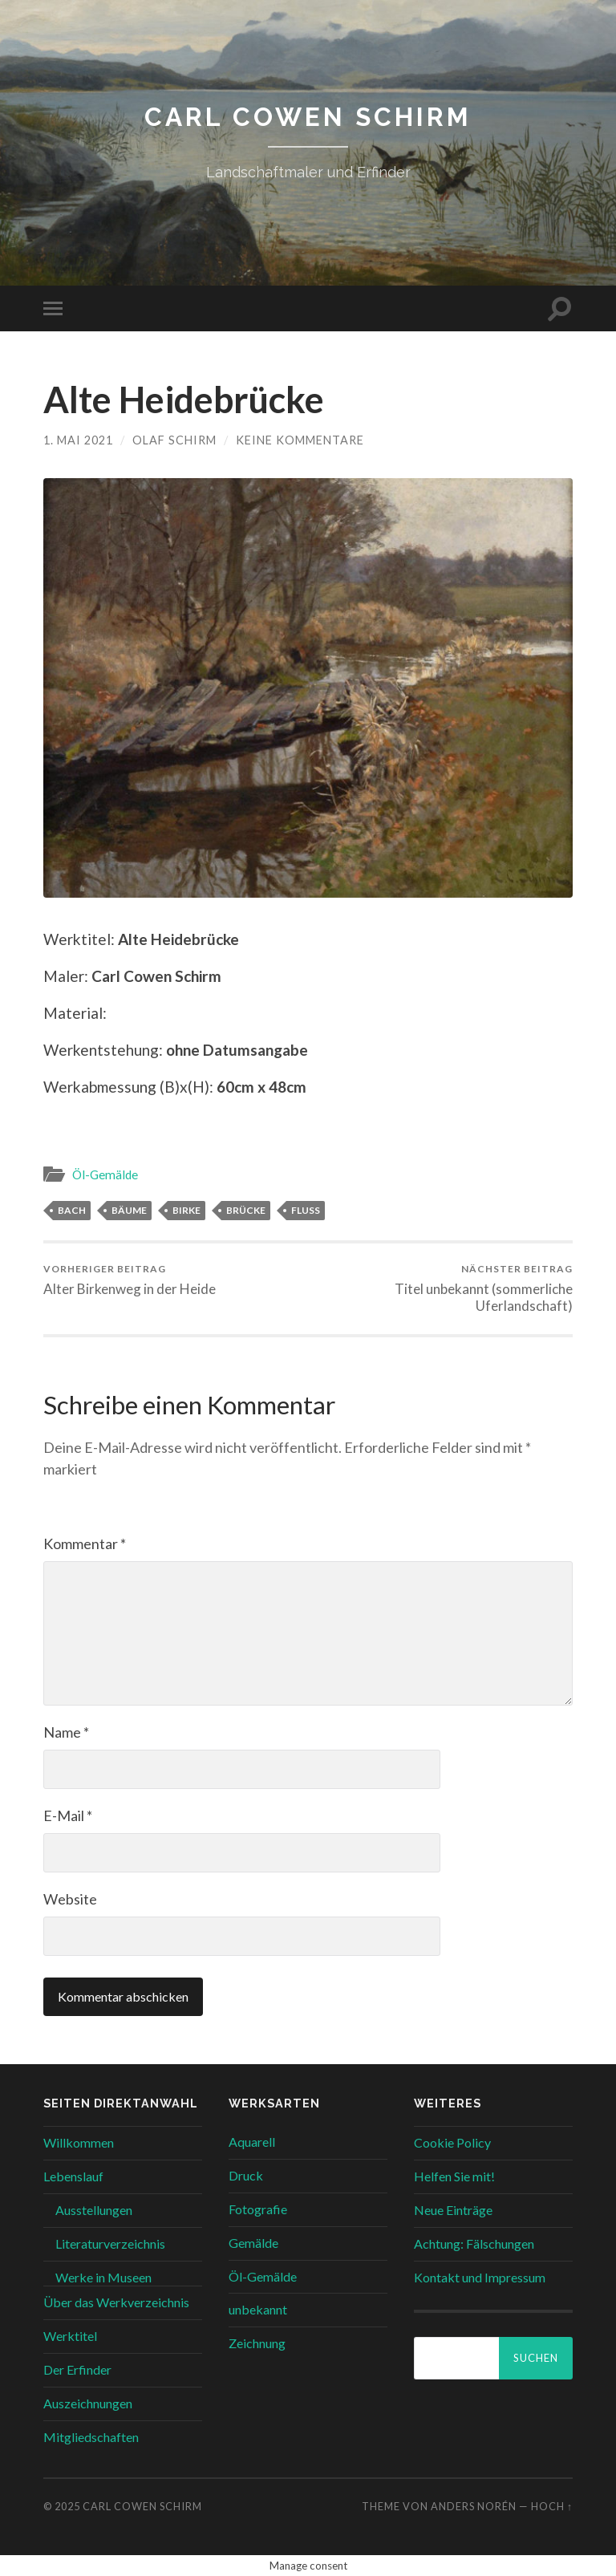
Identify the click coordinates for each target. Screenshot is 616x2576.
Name (66, 1732)
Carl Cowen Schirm (308, 117)
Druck (246, 2175)
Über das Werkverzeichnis (116, 2302)
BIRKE (186, 1210)
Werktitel (70, 2335)
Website (70, 1899)
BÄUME (129, 1210)
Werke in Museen (103, 2277)
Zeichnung (257, 2343)
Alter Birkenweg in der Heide (129, 1280)
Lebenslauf (73, 2176)
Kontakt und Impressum (479, 2277)
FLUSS (305, 1210)
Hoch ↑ (552, 2506)
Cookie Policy (452, 2142)
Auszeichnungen (87, 2403)
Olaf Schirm (174, 440)
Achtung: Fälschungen (474, 2243)
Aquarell (252, 2141)
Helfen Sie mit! (454, 2176)
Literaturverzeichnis (110, 2243)
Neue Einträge (453, 2209)
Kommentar (84, 1543)
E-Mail (67, 1815)
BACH (72, 1210)
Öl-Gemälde (105, 1174)
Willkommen (78, 2142)
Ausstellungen (93, 2209)
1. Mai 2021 (78, 440)
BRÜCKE (245, 1210)
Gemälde (253, 2242)
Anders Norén (474, 2506)
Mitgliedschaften (91, 2436)
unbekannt (258, 2309)
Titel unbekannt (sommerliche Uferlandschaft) (443, 1288)
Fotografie (258, 2209)
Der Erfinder (77, 2369)
